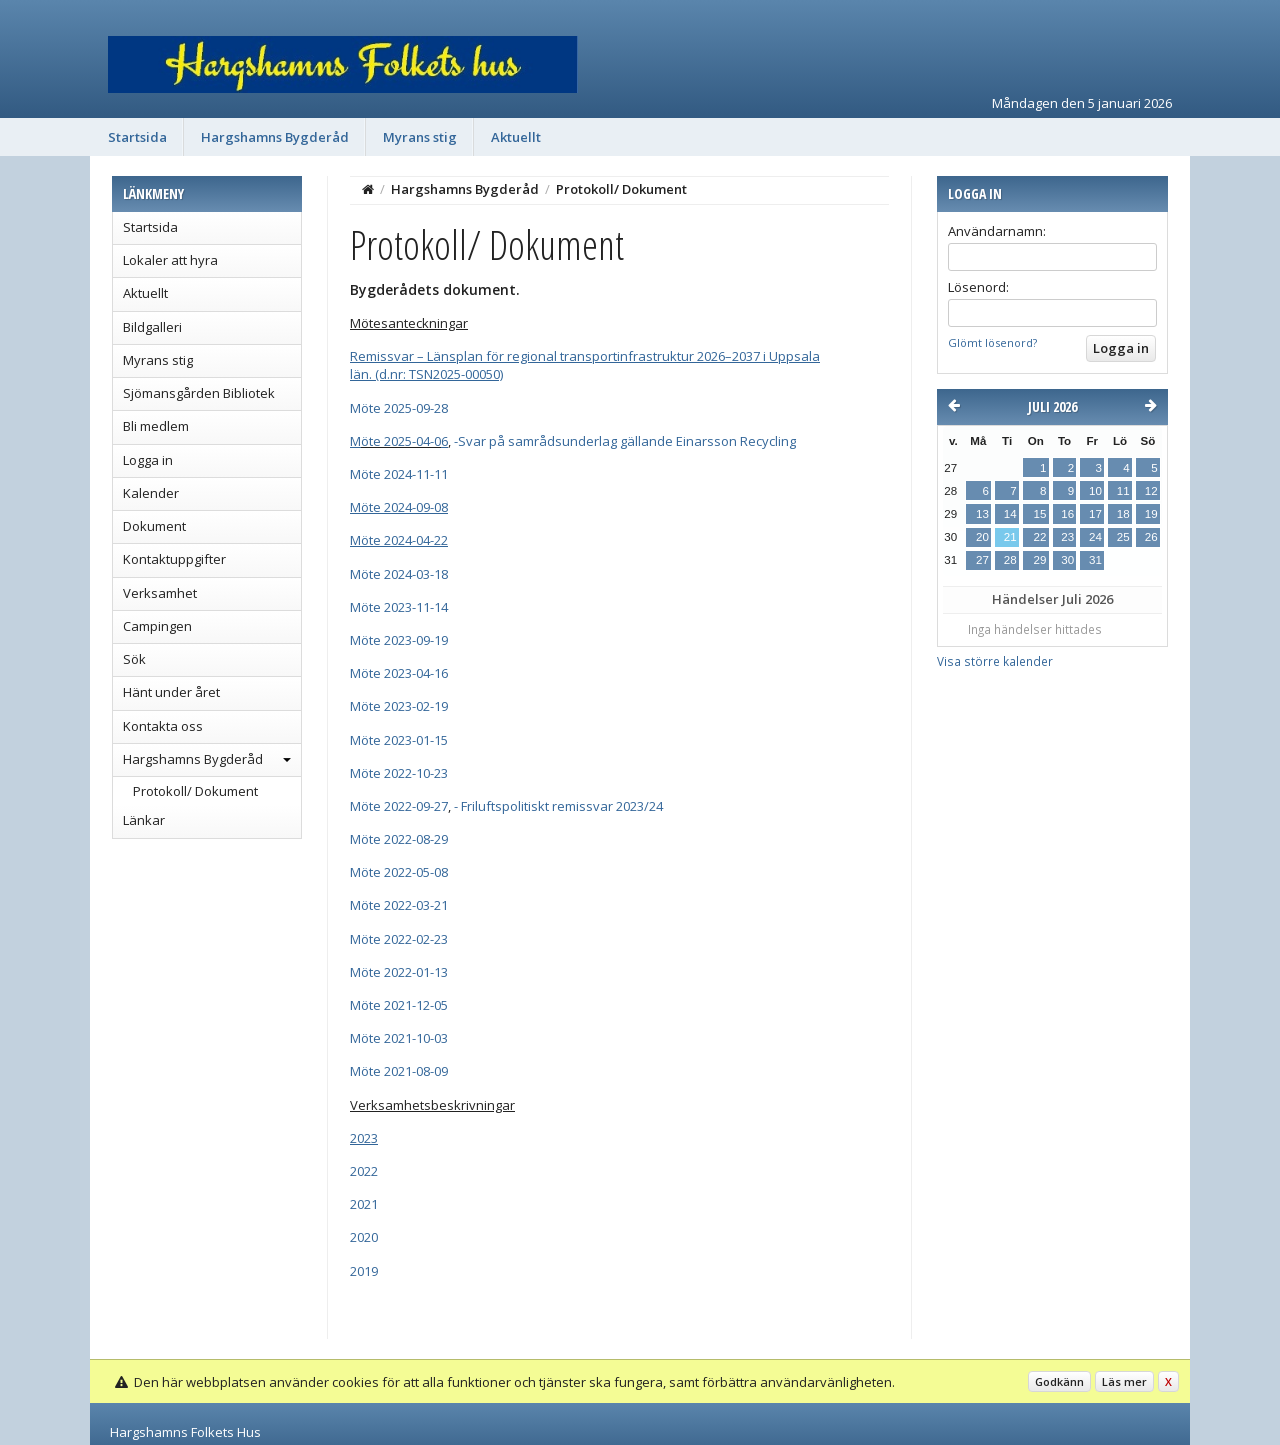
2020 (364, 1237)
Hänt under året (171, 692)
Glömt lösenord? (992, 342)
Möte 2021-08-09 (399, 1071)
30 (1067, 560)
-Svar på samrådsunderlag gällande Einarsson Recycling (625, 441)
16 (1067, 514)
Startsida (137, 137)
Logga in (148, 460)
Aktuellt (516, 137)
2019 (364, 1271)
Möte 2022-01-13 (399, 972)
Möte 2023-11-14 (399, 607)
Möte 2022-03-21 (399, 905)
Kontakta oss (163, 726)
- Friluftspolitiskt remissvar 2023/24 (558, 806)
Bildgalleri (152, 327)
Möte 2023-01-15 (399, 740)
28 (1010, 560)
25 (1123, 537)
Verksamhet (160, 593)
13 (982, 514)
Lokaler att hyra (170, 260)
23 (1067, 537)
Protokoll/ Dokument (195, 791)
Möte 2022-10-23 (399, 773)
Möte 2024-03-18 (399, 574)
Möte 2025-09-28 (399, 408)
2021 (364, 1204)
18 (1123, 514)
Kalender (151, 493)
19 (1151, 514)
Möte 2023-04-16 (399, 673)
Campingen (157, 626)
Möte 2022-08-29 (399, 839)
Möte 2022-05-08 (399, 872)
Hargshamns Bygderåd (275, 137)
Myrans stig (420, 137)
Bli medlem (156, 426)
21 (1010, 537)
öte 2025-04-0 (401, 441)
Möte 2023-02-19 (399, 706)
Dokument (154, 526)
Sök (134, 659)
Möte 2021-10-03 (399, 1038)
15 (1039, 514)
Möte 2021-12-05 (399, 1005)
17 (1095, 514)
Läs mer (1124, 1381)
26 (1151, 537)
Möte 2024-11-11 (399, 474)
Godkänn (1059, 1381)
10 (1095, 491)
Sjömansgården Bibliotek (199, 393)
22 (1039, 537)
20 (982, 537)
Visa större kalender (995, 661)
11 (1123, 491)
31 (1095, 560)
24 (1095, 537)
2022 (364, 1171)
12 (1151, 491)
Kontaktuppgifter (174, 559)
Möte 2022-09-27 (399, 806)
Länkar (144, 820)
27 (982, 560)
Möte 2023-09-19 (399, 640)
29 (1039, 560)
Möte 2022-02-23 (399, 939)
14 (1010, 514)
